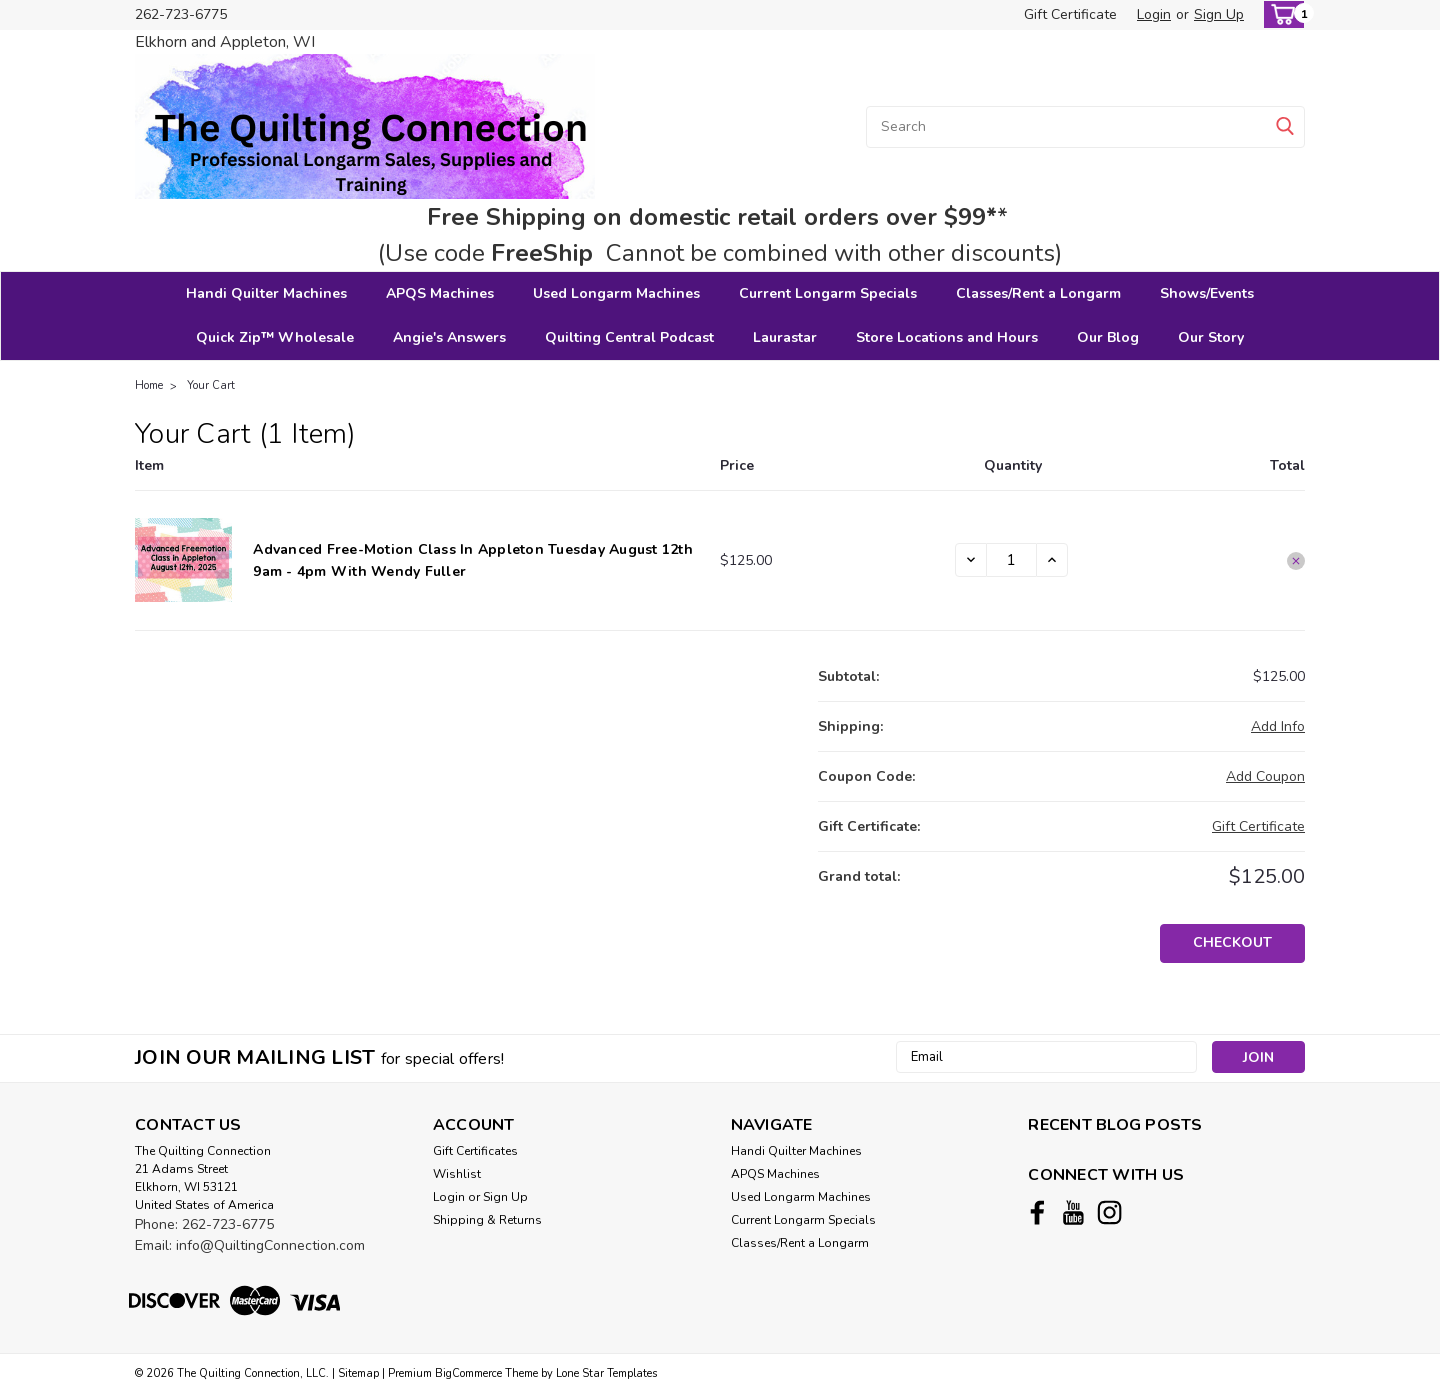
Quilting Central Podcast (629, 337)
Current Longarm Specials (828, 293)
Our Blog (1108, 337)
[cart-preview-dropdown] (1279, 14)
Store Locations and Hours (947, 337)
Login (1154, 14)
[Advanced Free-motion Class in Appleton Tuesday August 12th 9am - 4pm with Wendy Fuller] (1011, 560)
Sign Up (1219, 14)
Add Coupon (1265, 776)
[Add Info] (1278, 726)
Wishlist (457, 1174)
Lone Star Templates (606, 1373)
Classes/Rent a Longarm (1038, 293)
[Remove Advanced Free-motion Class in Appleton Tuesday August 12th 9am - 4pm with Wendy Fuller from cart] (1296, 561)
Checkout (1232, 942)
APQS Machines (440, 293)
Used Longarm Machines (616, 293)
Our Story (1211, 337)
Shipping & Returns (487, 1220)
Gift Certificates (475, 1151)
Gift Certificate (1070, 14)
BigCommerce (468, 1373)
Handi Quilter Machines (266, 293)
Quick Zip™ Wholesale (275, 337)
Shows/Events (1207, 293)
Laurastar (785, 337)
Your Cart (211, 385)
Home (149, 385)
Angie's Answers (449, 337)
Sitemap (358, 1373)
